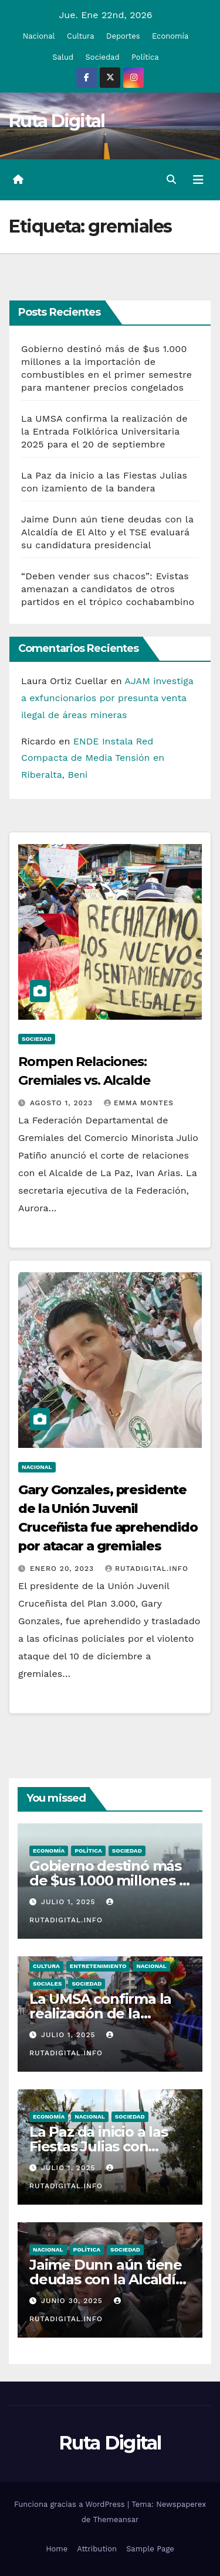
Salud (62, 57)
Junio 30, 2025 (73, 2301)
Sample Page (150, 2548)
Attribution (97, 2548)
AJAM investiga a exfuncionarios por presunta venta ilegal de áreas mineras (107, 697)
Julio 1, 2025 (69, 1902)
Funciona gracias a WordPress (70, 2504)
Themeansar (115, 2519)
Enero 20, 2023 (63, 1568)
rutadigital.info (146, 1568)
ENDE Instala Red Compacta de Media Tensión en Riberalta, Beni (92, 758)
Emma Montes (139, 1103)
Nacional (39, 36)
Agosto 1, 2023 (63, 1103)
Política (145, 57)
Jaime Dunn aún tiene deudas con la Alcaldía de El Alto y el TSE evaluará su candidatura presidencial (107, 532)
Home (56, 2548)
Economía (170, 36)
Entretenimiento (98, 1966)
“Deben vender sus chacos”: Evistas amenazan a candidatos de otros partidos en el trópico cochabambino (107, 588)
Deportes (123, 36)
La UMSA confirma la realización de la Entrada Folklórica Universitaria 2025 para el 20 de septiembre (104, 431)
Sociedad (103, 57)
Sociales (47, 1983)
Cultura (80, 36)
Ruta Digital (57, 121)
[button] (171, 179)
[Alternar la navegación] (198, 180)
